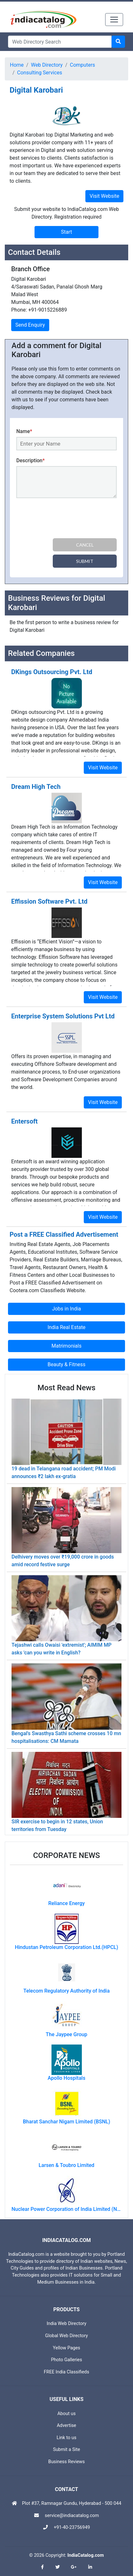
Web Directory (47, 65)
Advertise (66, 2425)
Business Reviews (66, 2461)
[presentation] (64, 519)
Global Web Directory (66, 2335)
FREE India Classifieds (66, 2372)
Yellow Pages (66, 2348)
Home (17, 65)
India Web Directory (66, 2323)
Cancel (85, 545)
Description (30, 460)
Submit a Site (66, 2449)
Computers (82, 65)
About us (66, 2413)
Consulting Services (39, 73)
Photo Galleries (66, 2360)
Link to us (66, 2437)
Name (24, 431)
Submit (84, 561)
